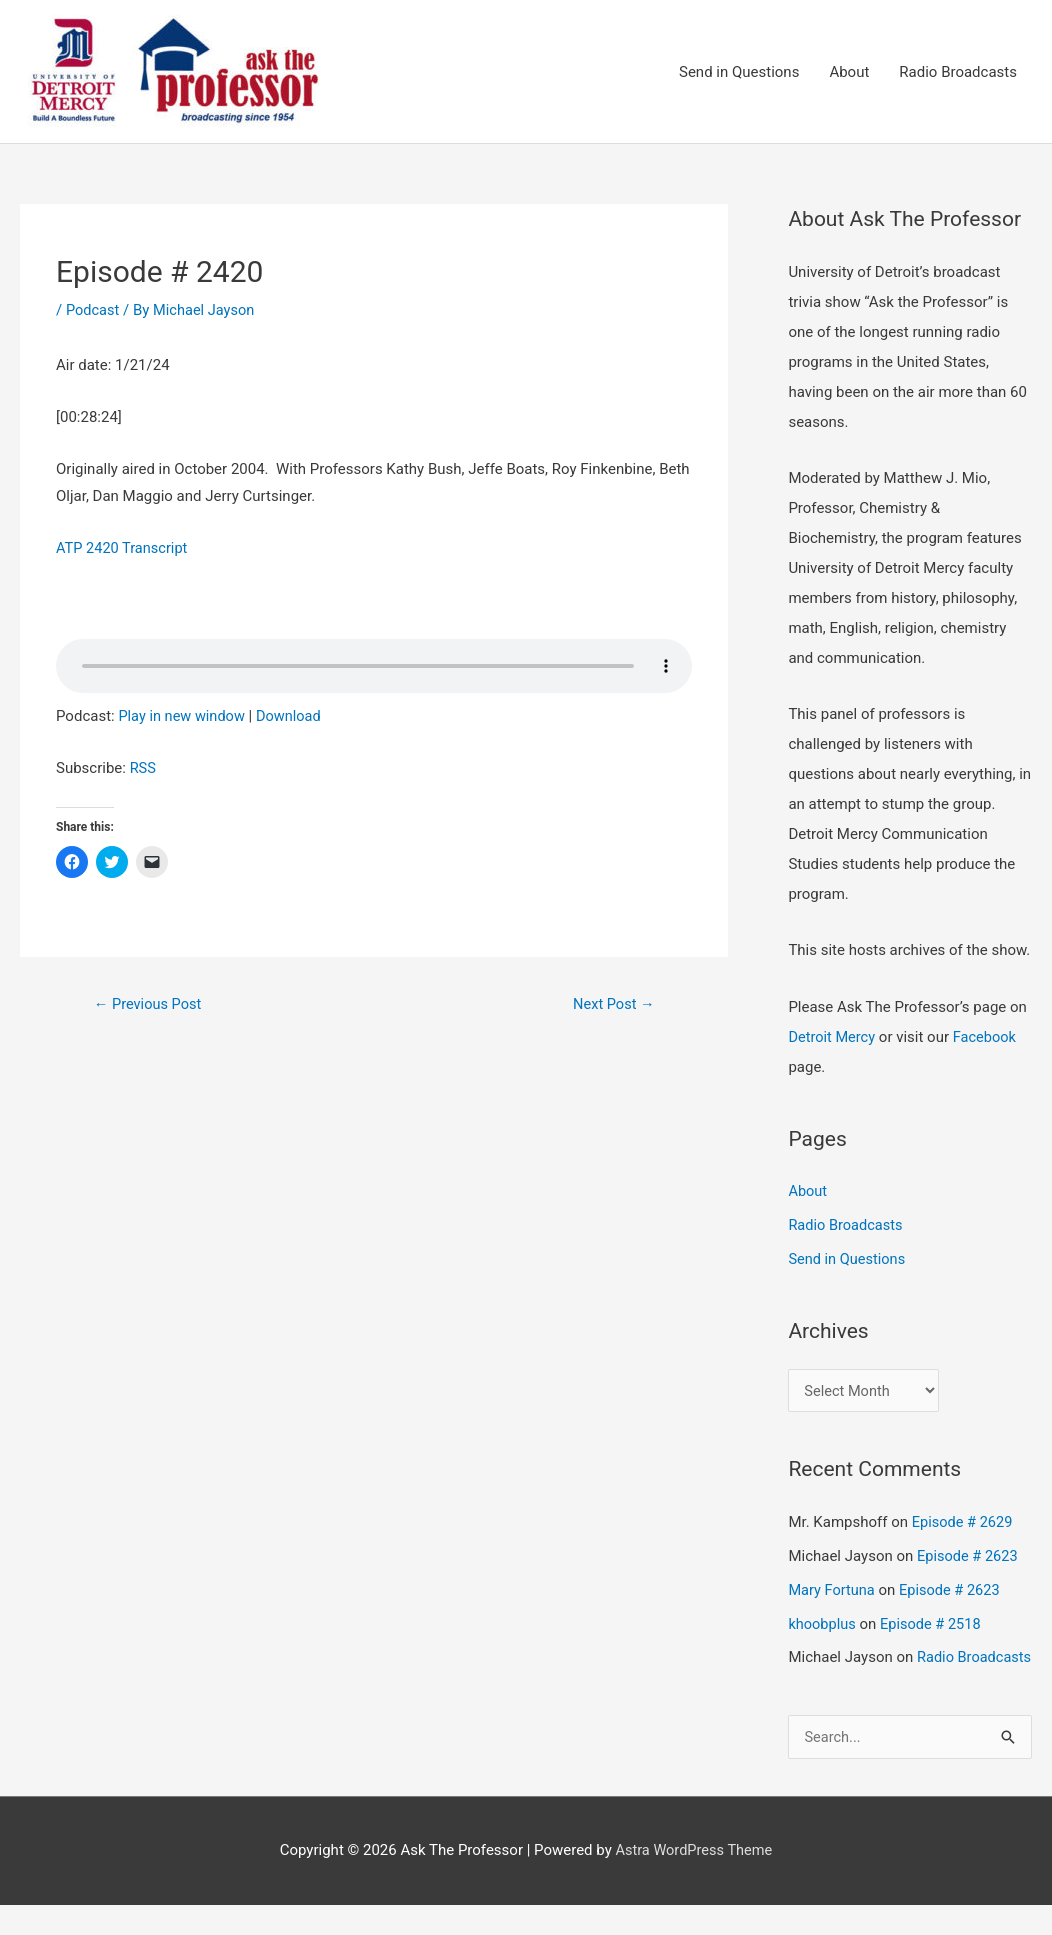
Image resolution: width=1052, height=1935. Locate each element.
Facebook (987, 1038)
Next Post (612, 1005)
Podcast (93, 311)
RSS (143, 769)
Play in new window (183, 717)
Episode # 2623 (969, 1557)
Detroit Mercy (832, 1038)
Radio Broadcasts (958, 72)
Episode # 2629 (964, 1523)
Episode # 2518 (934, 1624)
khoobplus (822, 1624)
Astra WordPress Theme (694, 1880)
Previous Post (149, 1005)
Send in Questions (739, 72)
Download (293, 717)
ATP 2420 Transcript (123, 549)
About (849, 72)
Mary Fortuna (832, 1591)
